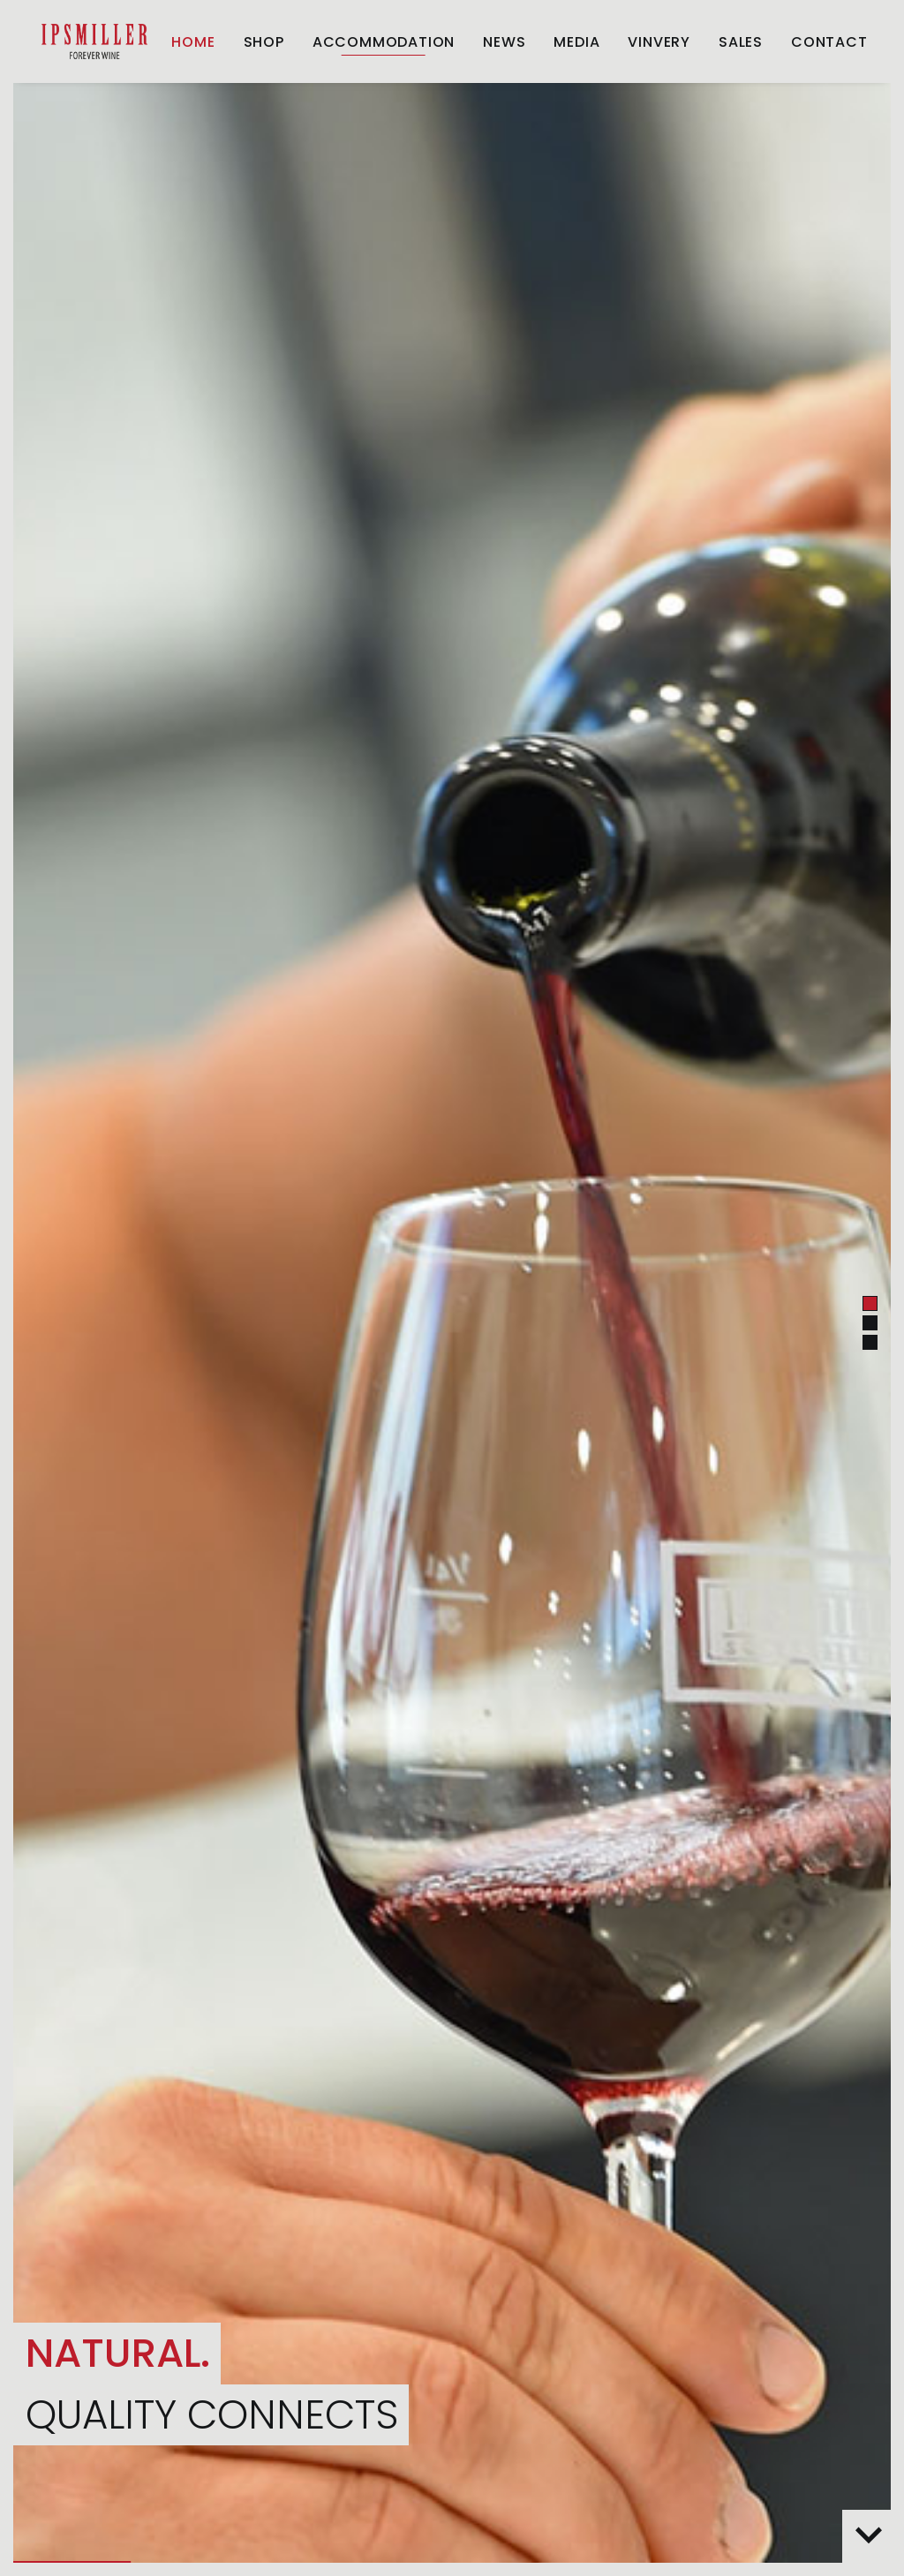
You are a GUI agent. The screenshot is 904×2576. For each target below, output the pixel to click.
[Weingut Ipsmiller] (94, 41)
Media (576, 42)
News (504, 42)
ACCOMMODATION (384, 42)
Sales (741, 42)
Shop (264, 42)
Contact (829, 42)
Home (193, 42)
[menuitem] (193, 42)
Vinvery (659, 42)
